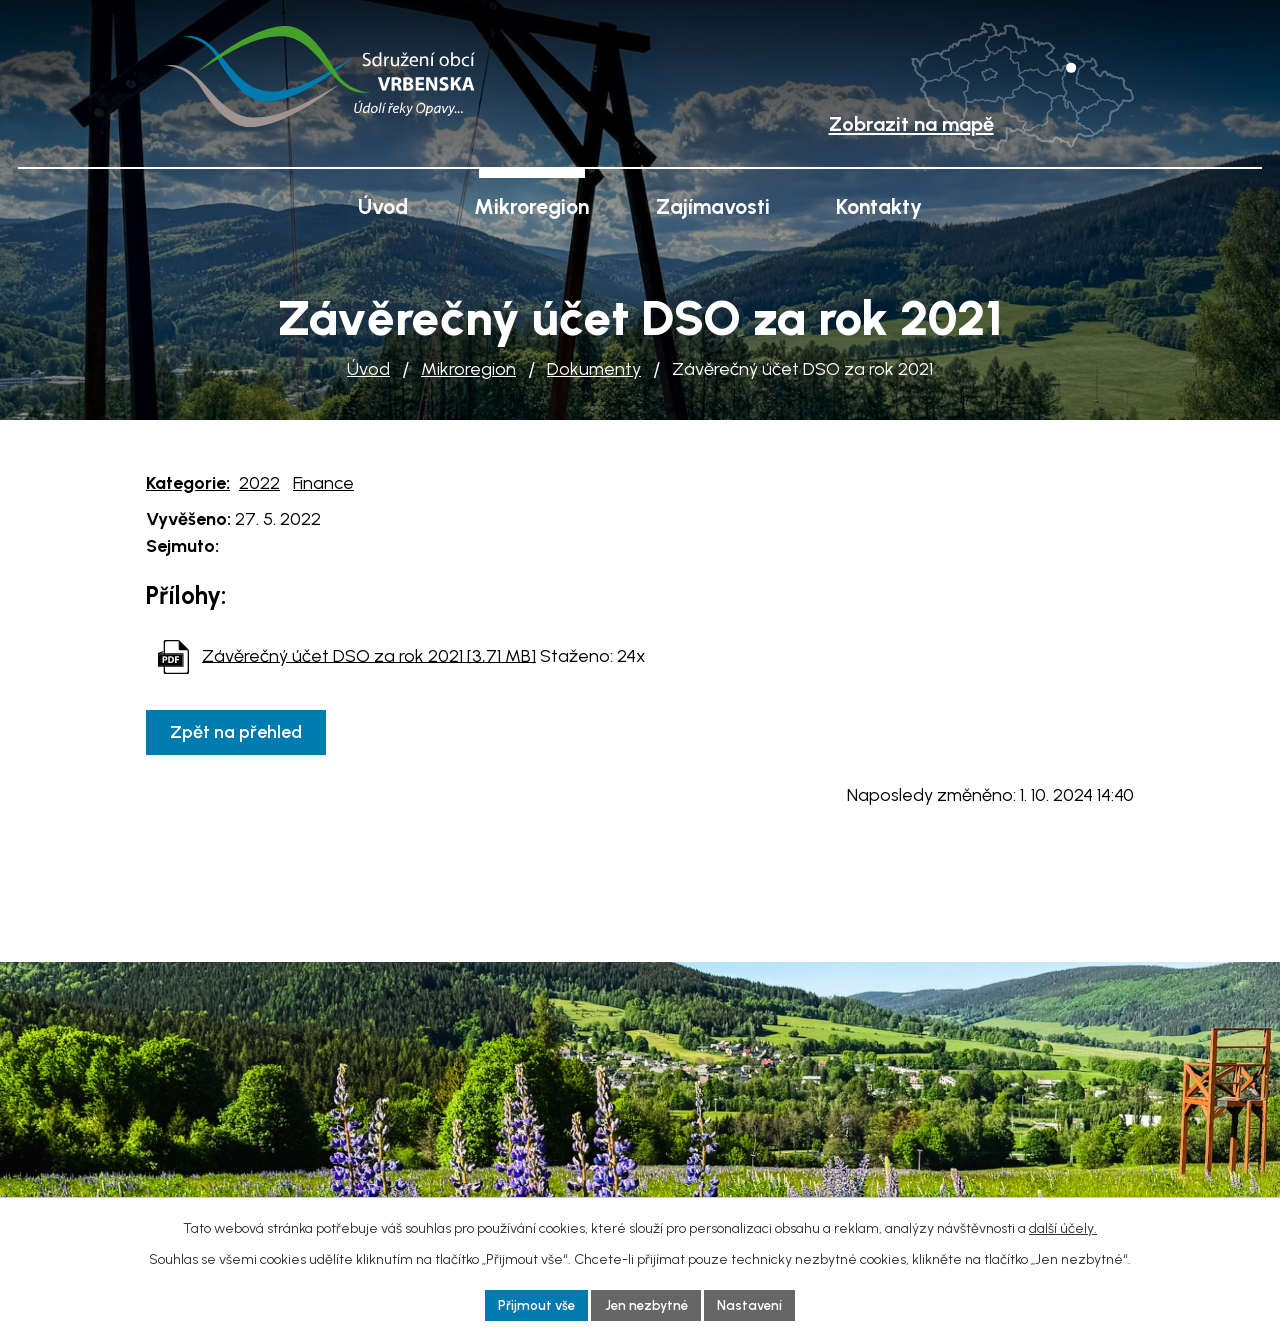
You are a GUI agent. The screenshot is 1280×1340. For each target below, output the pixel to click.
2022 (259, 483)
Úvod (368, 369)
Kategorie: (188, 483)
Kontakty (879, 206)
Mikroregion (468, 369)
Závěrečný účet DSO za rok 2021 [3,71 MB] (369, 655)
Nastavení (754, 1304)
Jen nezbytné (646, 1304)
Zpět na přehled (239, 732)
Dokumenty (594, 369)
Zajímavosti (713, 206)
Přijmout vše (532, 1304)
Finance (323, 483)
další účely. (1063, 1226)
